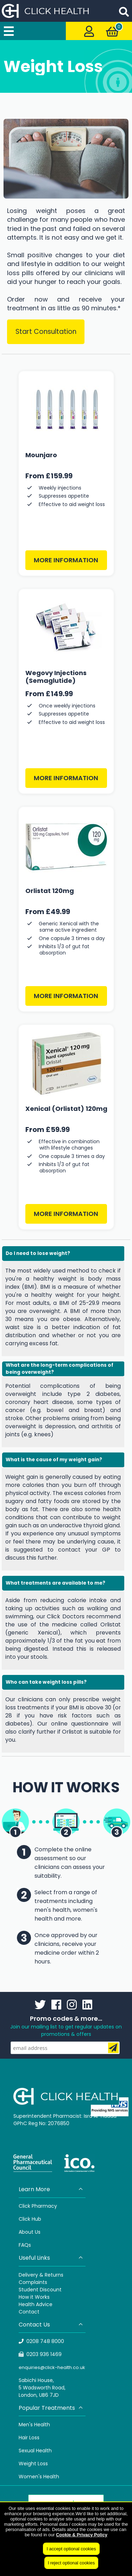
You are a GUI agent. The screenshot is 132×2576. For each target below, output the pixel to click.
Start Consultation (45, 331)
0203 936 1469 (40, 2354)
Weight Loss (33, 2463)
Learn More (51, 2189)
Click (25, 2218)
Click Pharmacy (38, 2205)
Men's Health (34, 2424)
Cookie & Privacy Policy (81, 2534)
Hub (36, 2218)
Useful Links (51, 2258)
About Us (29, 2231)
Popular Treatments (51, 2408)
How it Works (34, 2296)
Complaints (33, 2282)
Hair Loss (29, 2437)
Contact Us (51, 2325)
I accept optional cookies (71, 2548)
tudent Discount (41, 2289)
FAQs (25, 2244)
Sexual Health (35, 2450)
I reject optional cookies (71, 2562)
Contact (29, 2311)
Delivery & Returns (41, 2274)
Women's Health (39, 2476)
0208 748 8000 (41, 2341)
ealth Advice (37, 2304)
